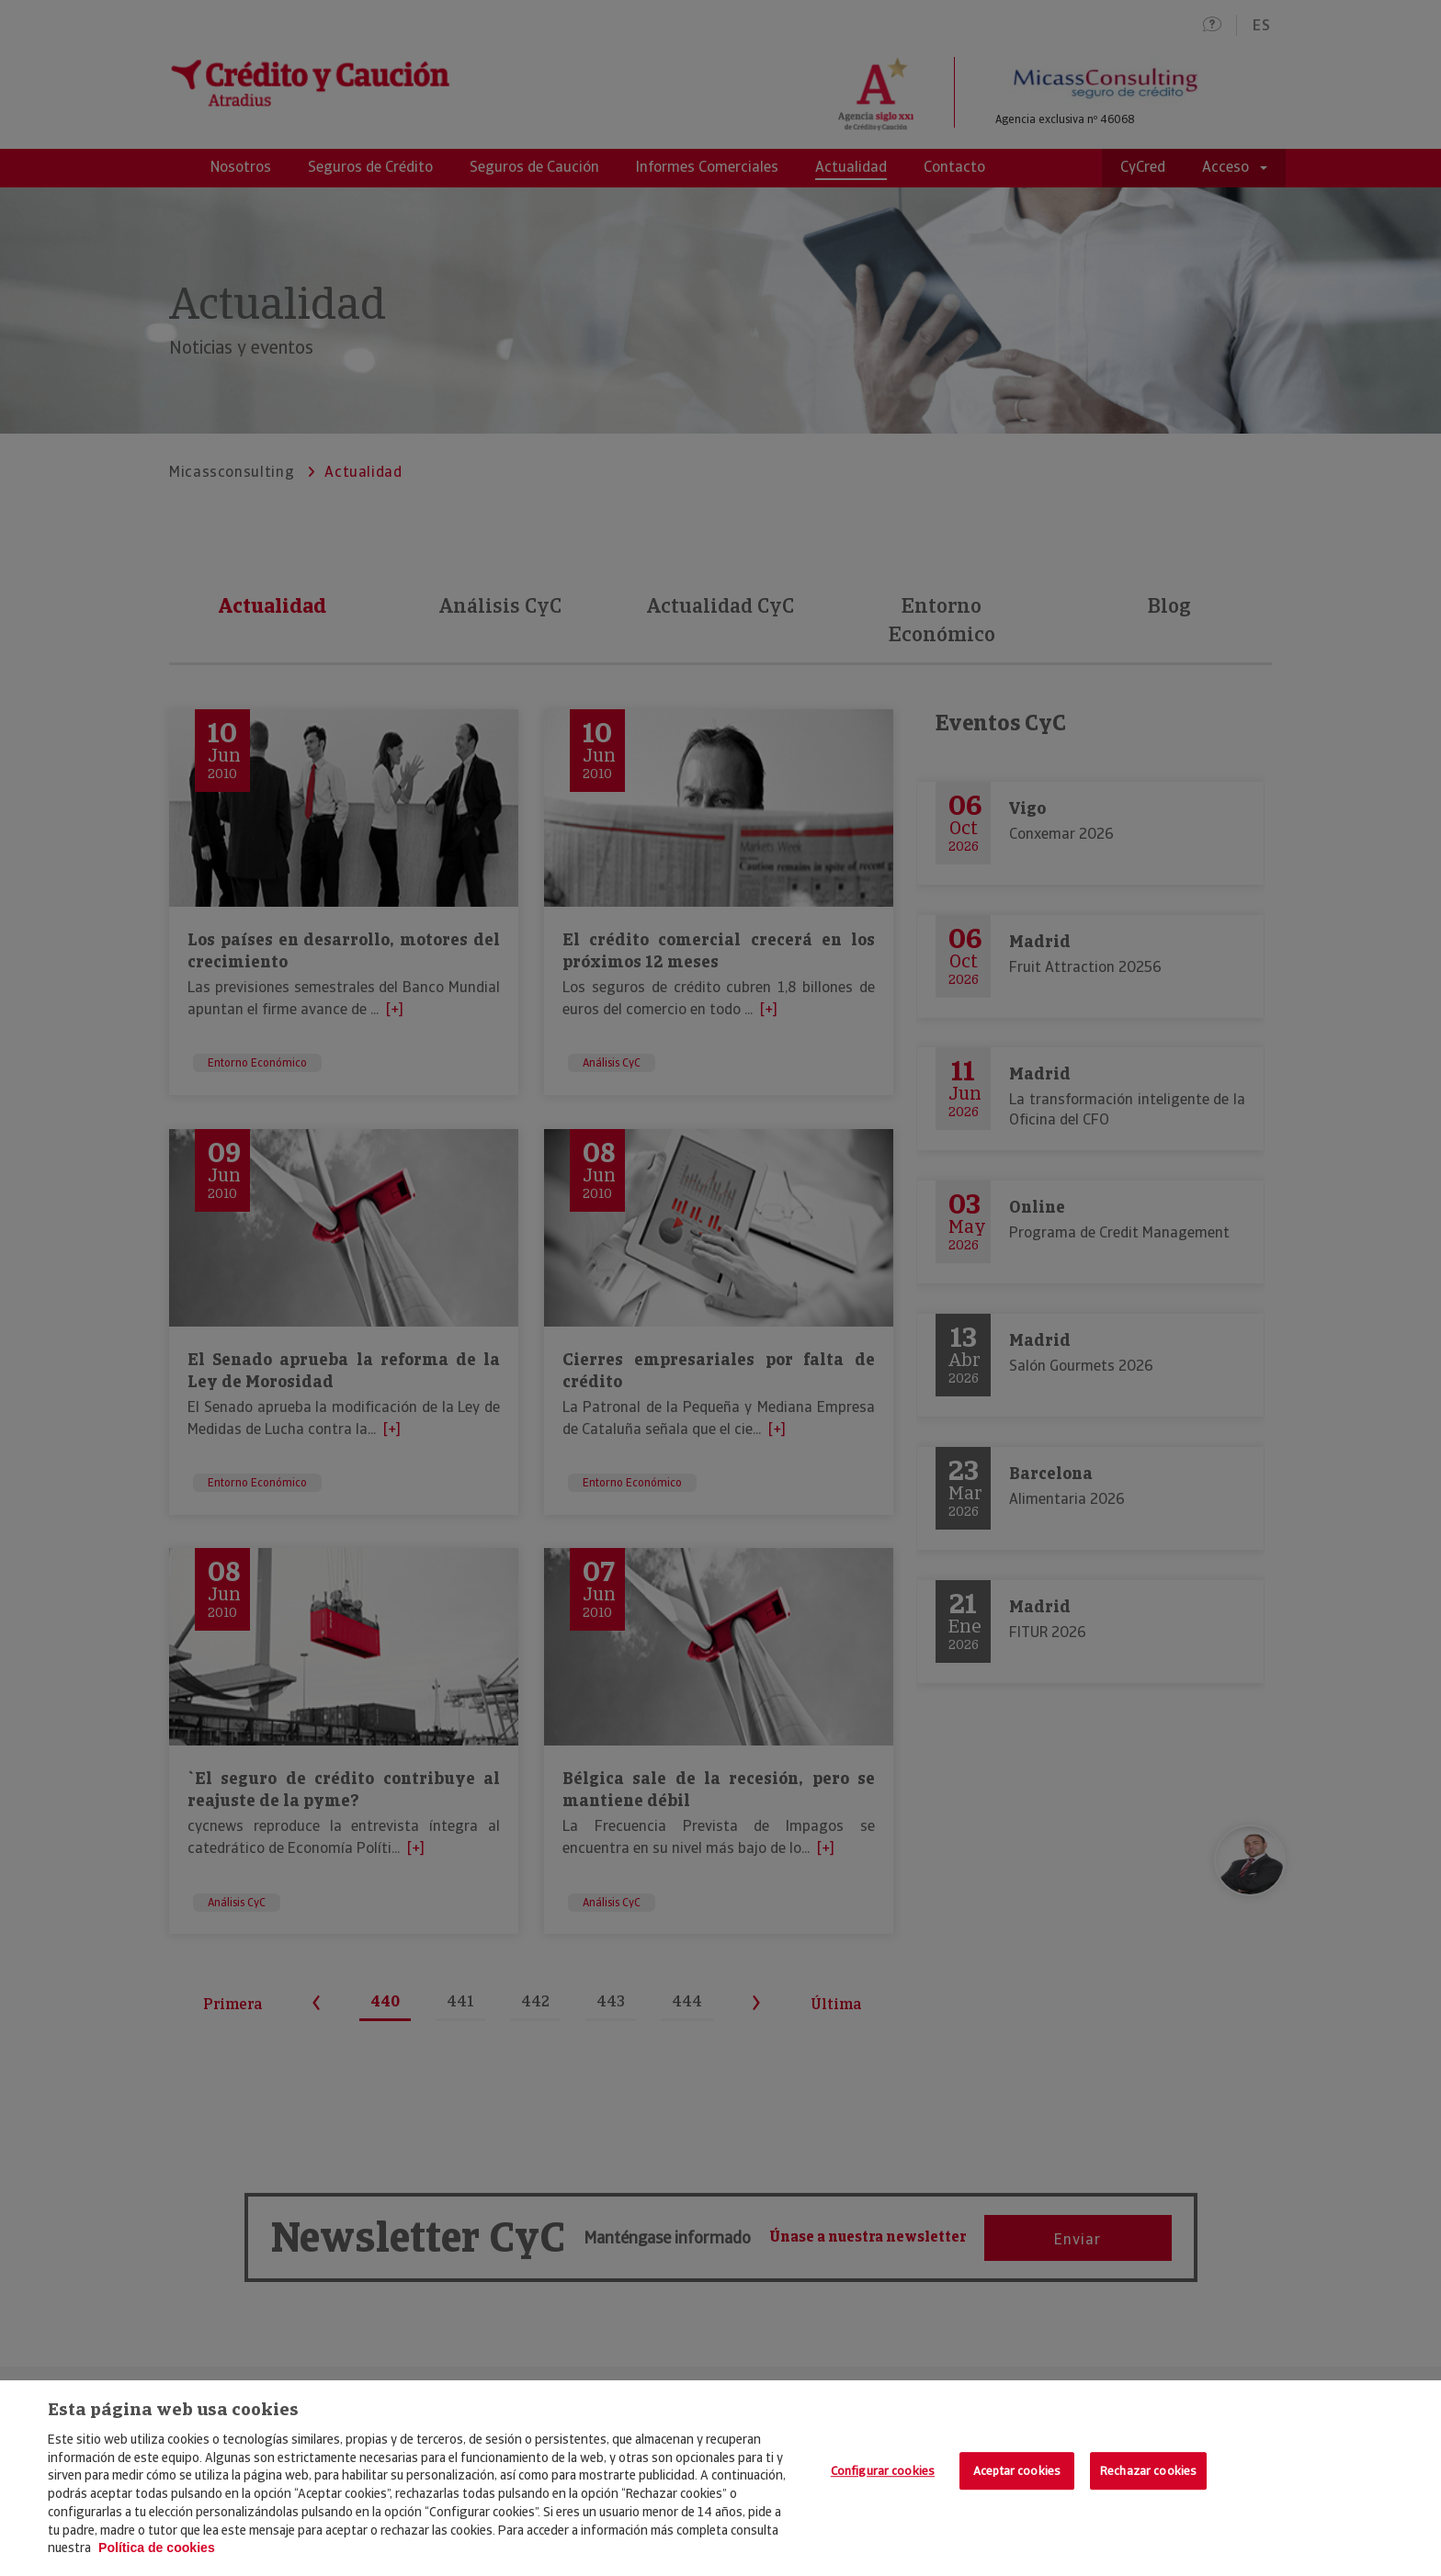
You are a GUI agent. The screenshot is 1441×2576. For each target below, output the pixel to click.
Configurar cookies (883, 2471)
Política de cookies (156, 2547)
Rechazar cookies (1148, 2471)
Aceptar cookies (1017, 2471)
